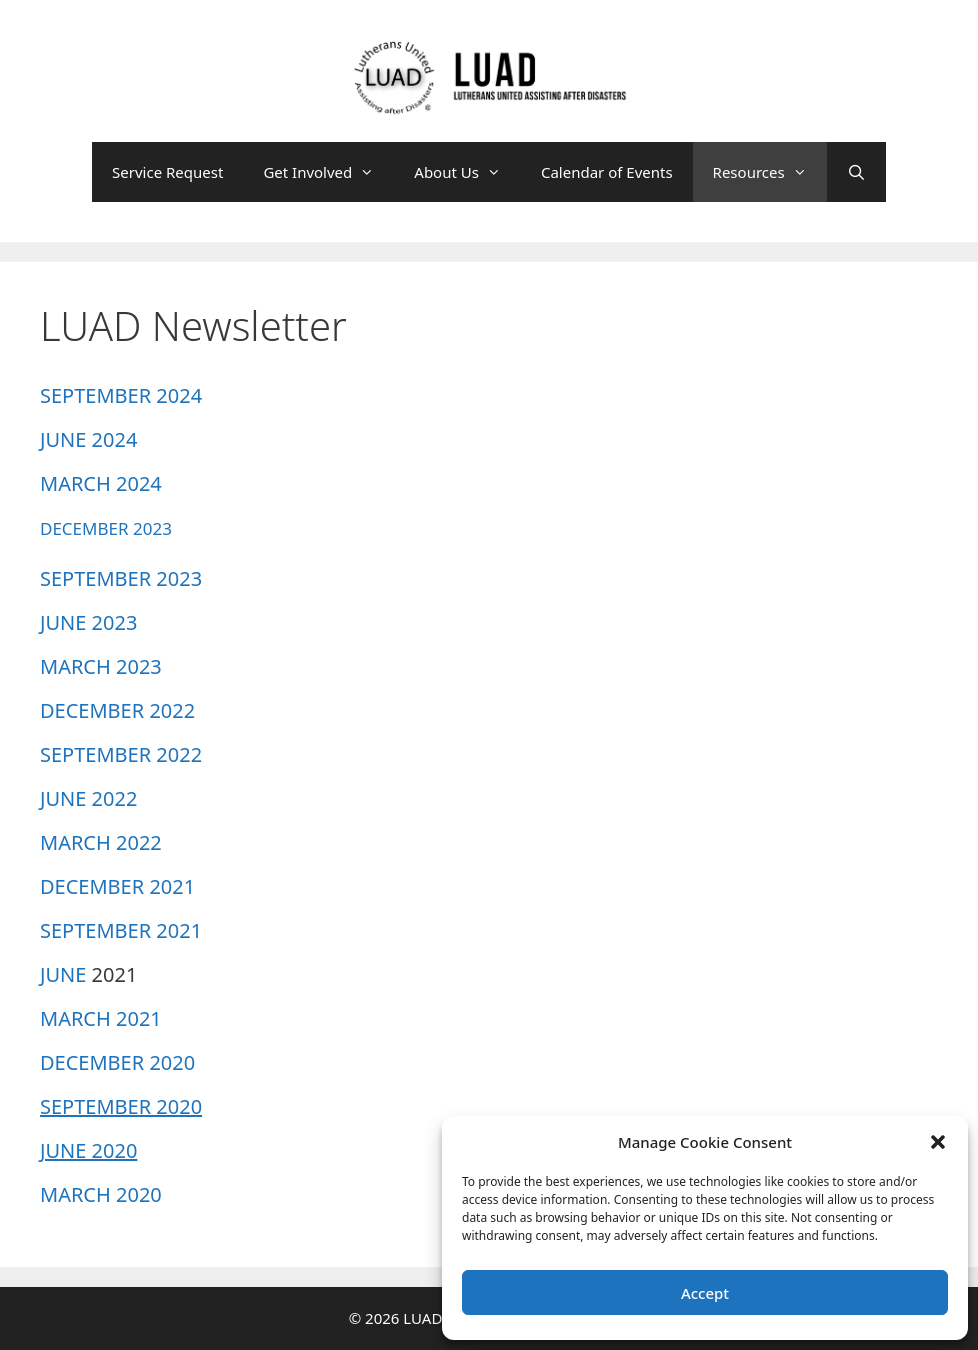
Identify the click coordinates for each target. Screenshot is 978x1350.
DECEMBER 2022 (117, 710)
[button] (938, 1142)
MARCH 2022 (101, 842)
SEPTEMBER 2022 (121, 754)
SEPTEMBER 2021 (121, 930)
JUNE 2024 (88, 439)
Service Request (167, 172)
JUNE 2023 (88, 622)
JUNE (63, 974)
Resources (770, 172)
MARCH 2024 (101, 483)
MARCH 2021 (101, 1018)
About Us (467, 172)
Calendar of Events (607, 172)
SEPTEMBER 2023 (121, 578)
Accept (705, 1293)
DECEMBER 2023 (106, 528)
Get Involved (328, 172)
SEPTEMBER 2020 (121, 1106)
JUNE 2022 (88, 798)
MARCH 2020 (101, 1194)
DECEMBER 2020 (117, 1062)
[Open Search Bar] (856, 172)
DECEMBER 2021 (117, 886)
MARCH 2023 (101, 666)
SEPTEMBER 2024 (121, 395)
